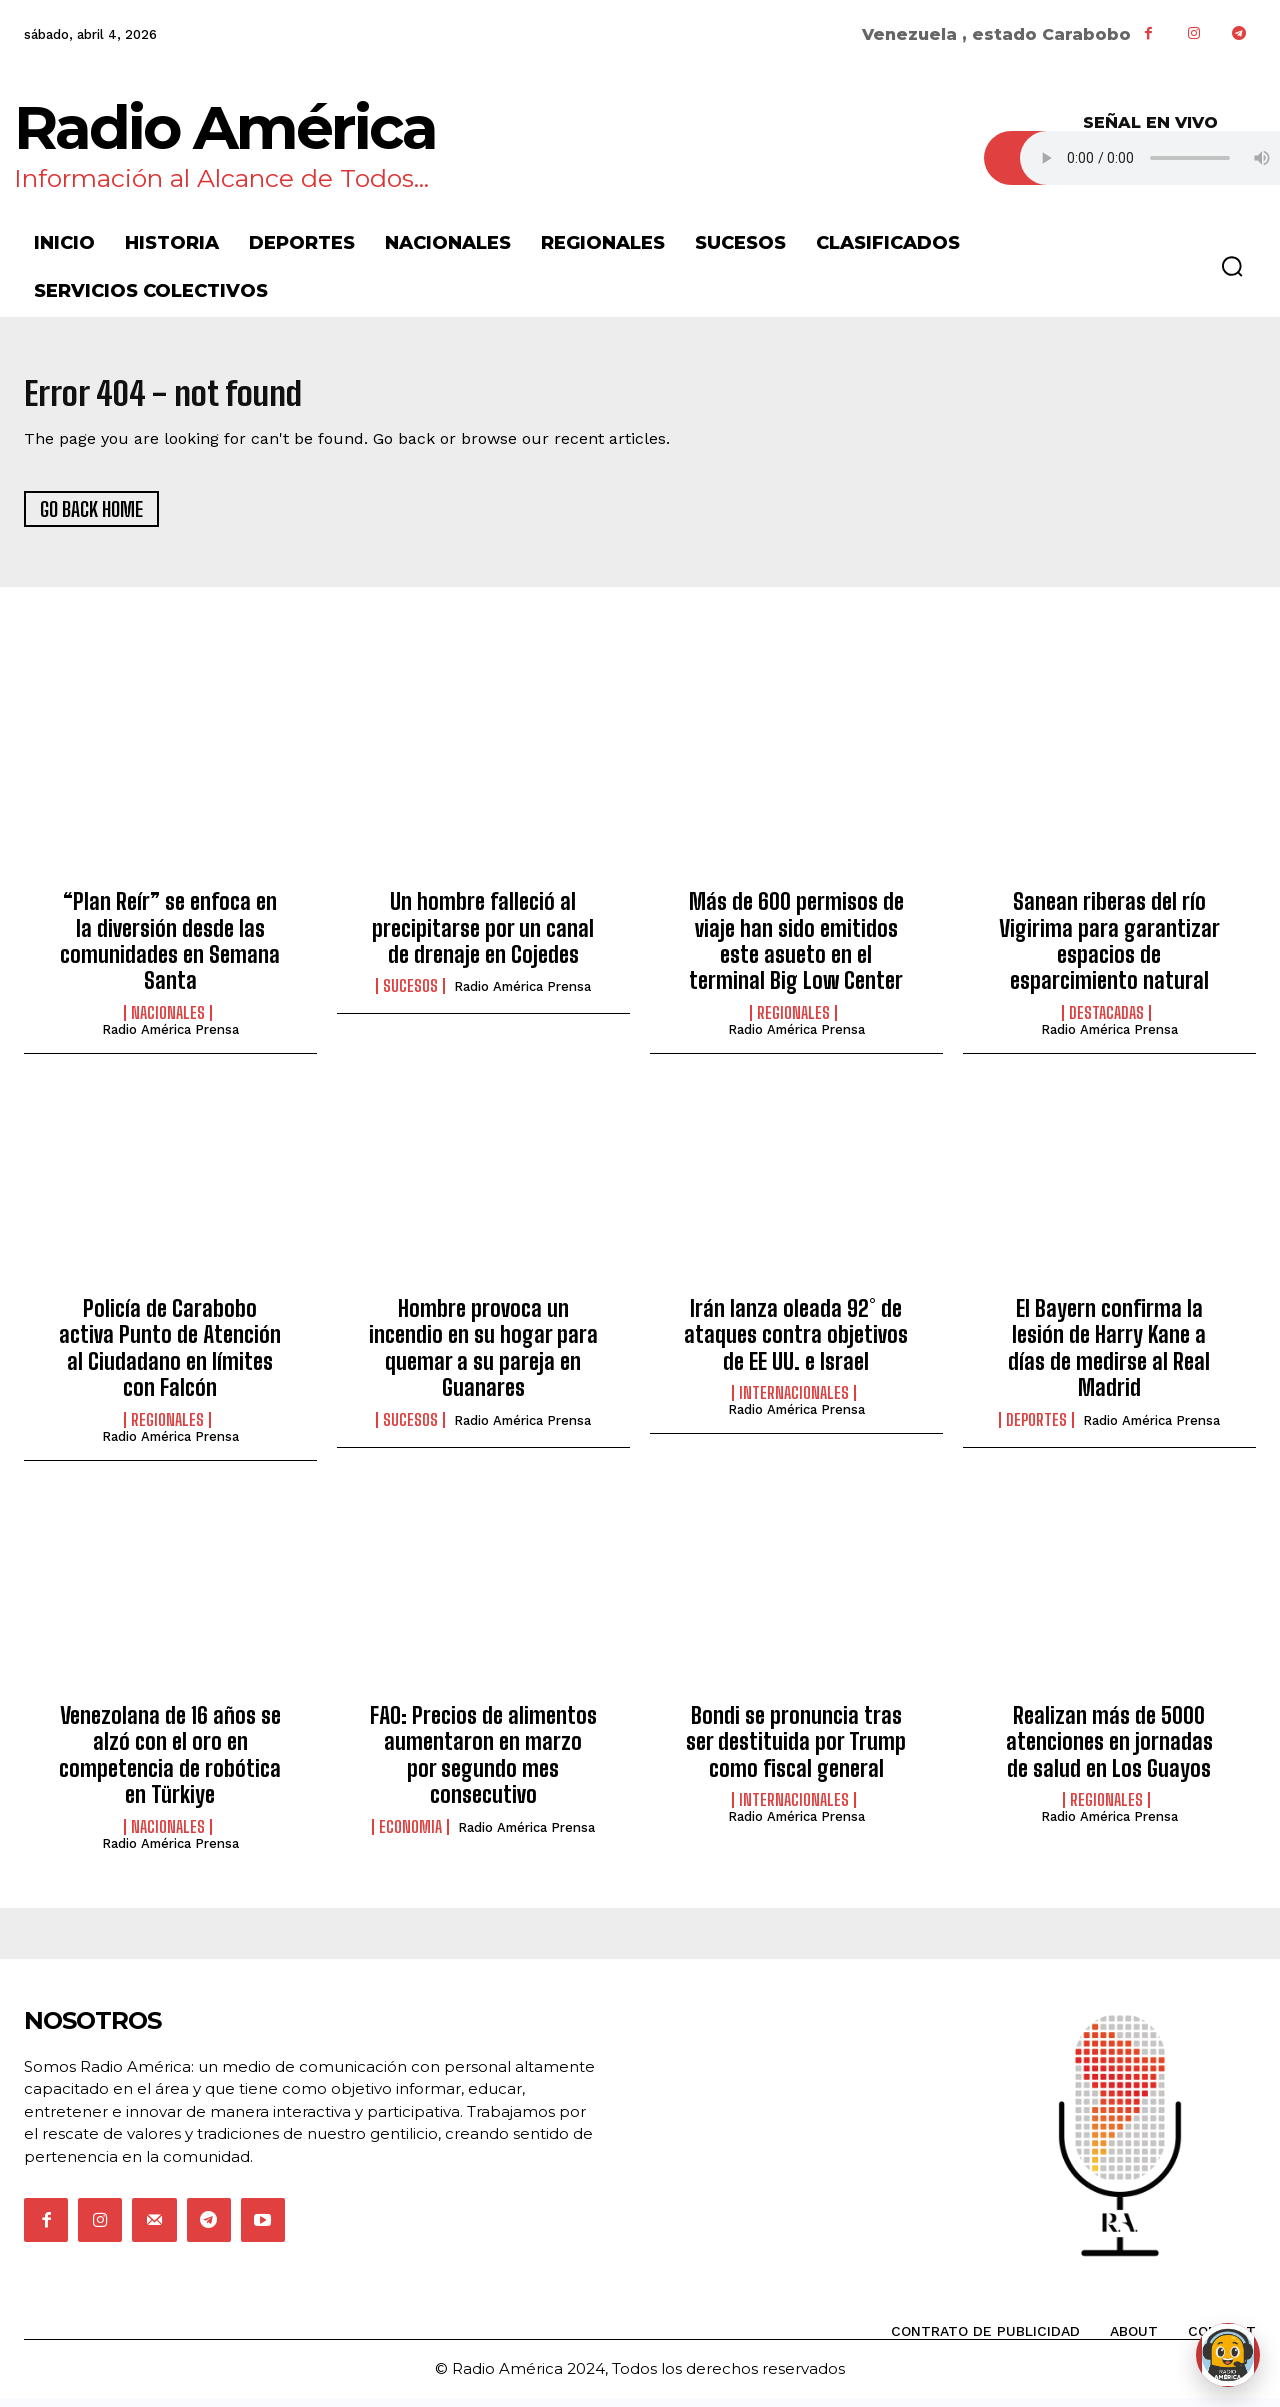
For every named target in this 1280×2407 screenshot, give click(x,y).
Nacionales (168, 1021)
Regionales (793, 1021)
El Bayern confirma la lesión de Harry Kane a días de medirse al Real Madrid (1109, 1357)
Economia (410, 1835)
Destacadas (1106, 1021)
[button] (1232, 266)
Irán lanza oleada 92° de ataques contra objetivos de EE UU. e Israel (796, 1344)
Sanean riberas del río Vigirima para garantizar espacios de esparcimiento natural (1109, 950)
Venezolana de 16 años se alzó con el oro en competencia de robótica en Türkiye (170, 1764)
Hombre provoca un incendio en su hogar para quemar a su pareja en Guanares (483, 1357)
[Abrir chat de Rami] (1228, 2355)
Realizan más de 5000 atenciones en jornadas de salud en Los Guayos (1109, 1751)
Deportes (1036, 1428)
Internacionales (794, 1402)
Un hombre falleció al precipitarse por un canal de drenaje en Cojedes (483, 937)
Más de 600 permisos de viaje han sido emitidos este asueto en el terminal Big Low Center (796, 950)
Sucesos (410, 995)
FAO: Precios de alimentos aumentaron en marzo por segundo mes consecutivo (483, 1764)
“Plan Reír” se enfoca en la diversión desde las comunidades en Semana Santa (170, 950)
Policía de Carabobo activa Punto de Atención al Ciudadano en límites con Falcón (170, 1357)
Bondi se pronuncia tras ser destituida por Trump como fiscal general (796, 1751)
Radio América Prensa (170, 1037)
